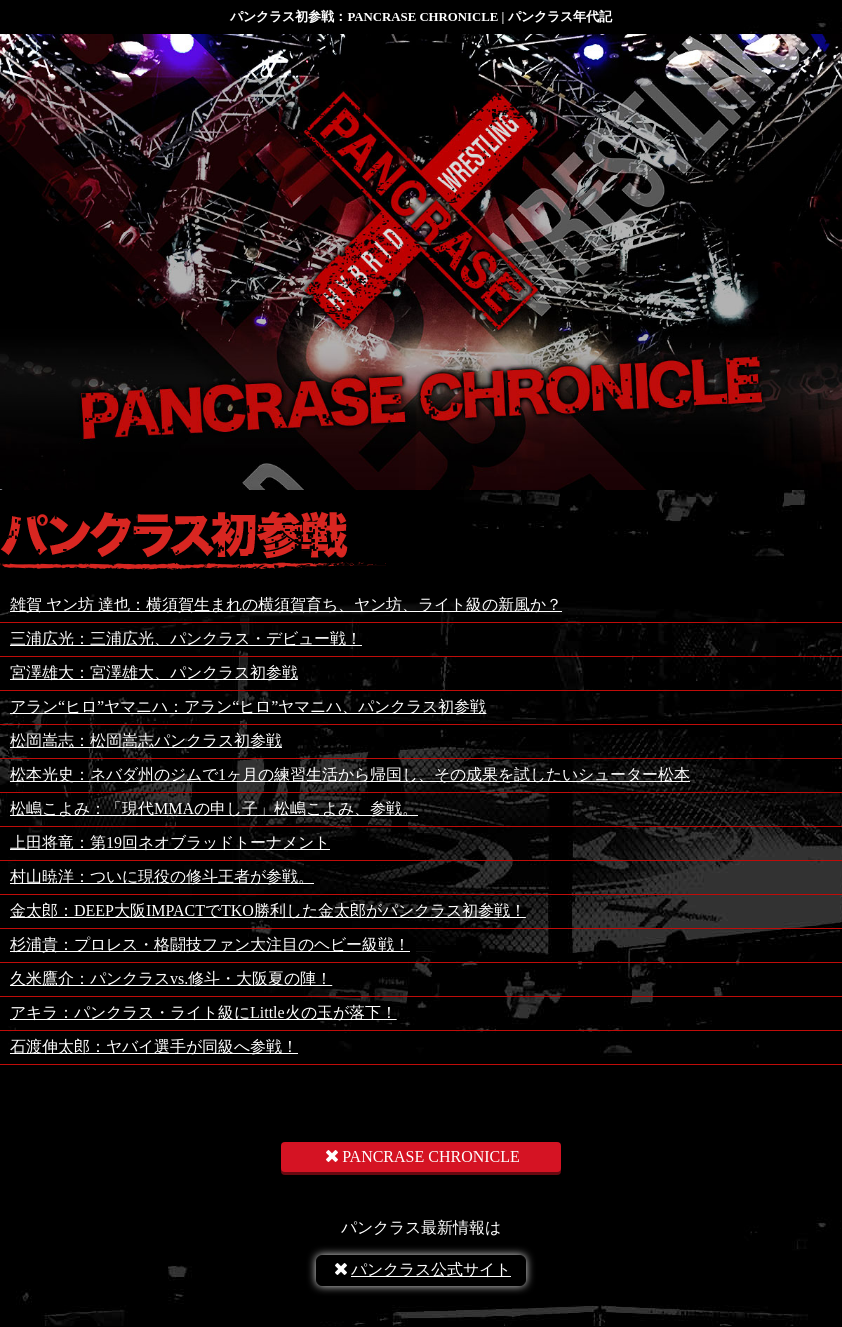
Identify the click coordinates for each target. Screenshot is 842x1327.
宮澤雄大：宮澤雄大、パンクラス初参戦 (154, 672)
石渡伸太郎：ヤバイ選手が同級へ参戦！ (154, 1046)
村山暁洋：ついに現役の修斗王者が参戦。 (162, 876)
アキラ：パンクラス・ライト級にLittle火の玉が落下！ (203, 1012)
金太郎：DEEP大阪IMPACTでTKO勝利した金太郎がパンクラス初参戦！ (268, 910)
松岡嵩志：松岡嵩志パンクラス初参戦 (146, 740)
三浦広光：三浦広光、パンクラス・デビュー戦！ (186, 638)
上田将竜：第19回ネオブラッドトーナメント (170, 842)
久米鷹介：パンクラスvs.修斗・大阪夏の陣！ (171, 978)
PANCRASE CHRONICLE (421, 1156)
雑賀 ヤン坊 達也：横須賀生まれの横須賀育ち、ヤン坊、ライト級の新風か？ (286, 604)
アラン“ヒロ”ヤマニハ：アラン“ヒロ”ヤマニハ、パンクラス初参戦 (248, 706)
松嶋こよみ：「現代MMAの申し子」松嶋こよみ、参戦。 (214, 808)
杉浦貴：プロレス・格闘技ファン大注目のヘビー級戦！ (210, 944)
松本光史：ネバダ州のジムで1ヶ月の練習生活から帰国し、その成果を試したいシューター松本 (350, 774)
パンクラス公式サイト (421, 1269)
